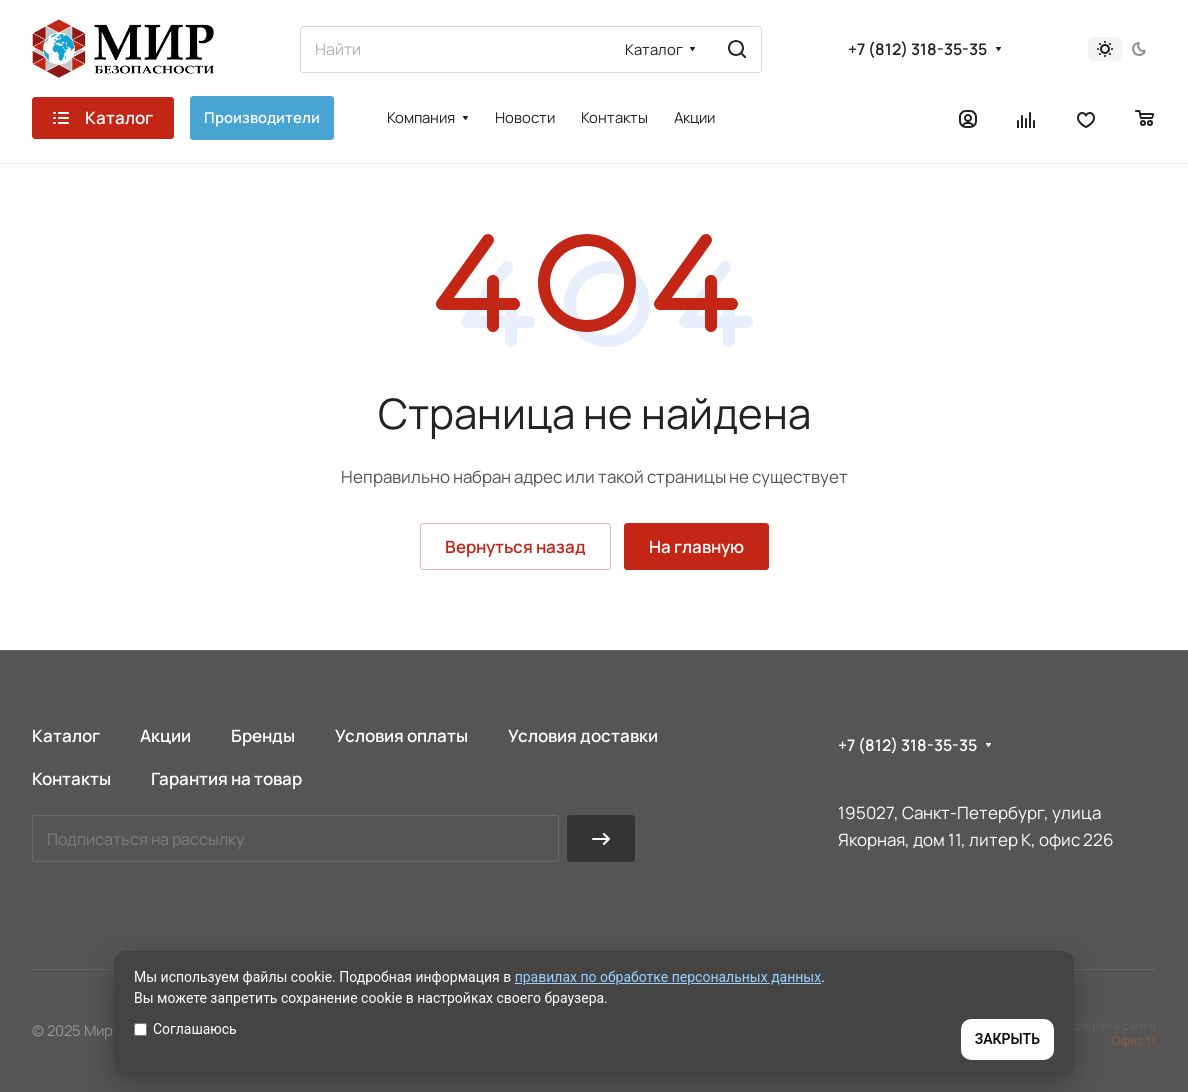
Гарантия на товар (226, 778)
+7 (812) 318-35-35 (917, 49)
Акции (165, 735)
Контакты (71, 778)
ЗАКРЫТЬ (1007, 1039)
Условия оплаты (401, 735)
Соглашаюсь (185, 1029)
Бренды (263, 735)
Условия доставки (583, 735)
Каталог (66, 735)
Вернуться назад (515, 546)
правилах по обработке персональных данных (668, 977)
